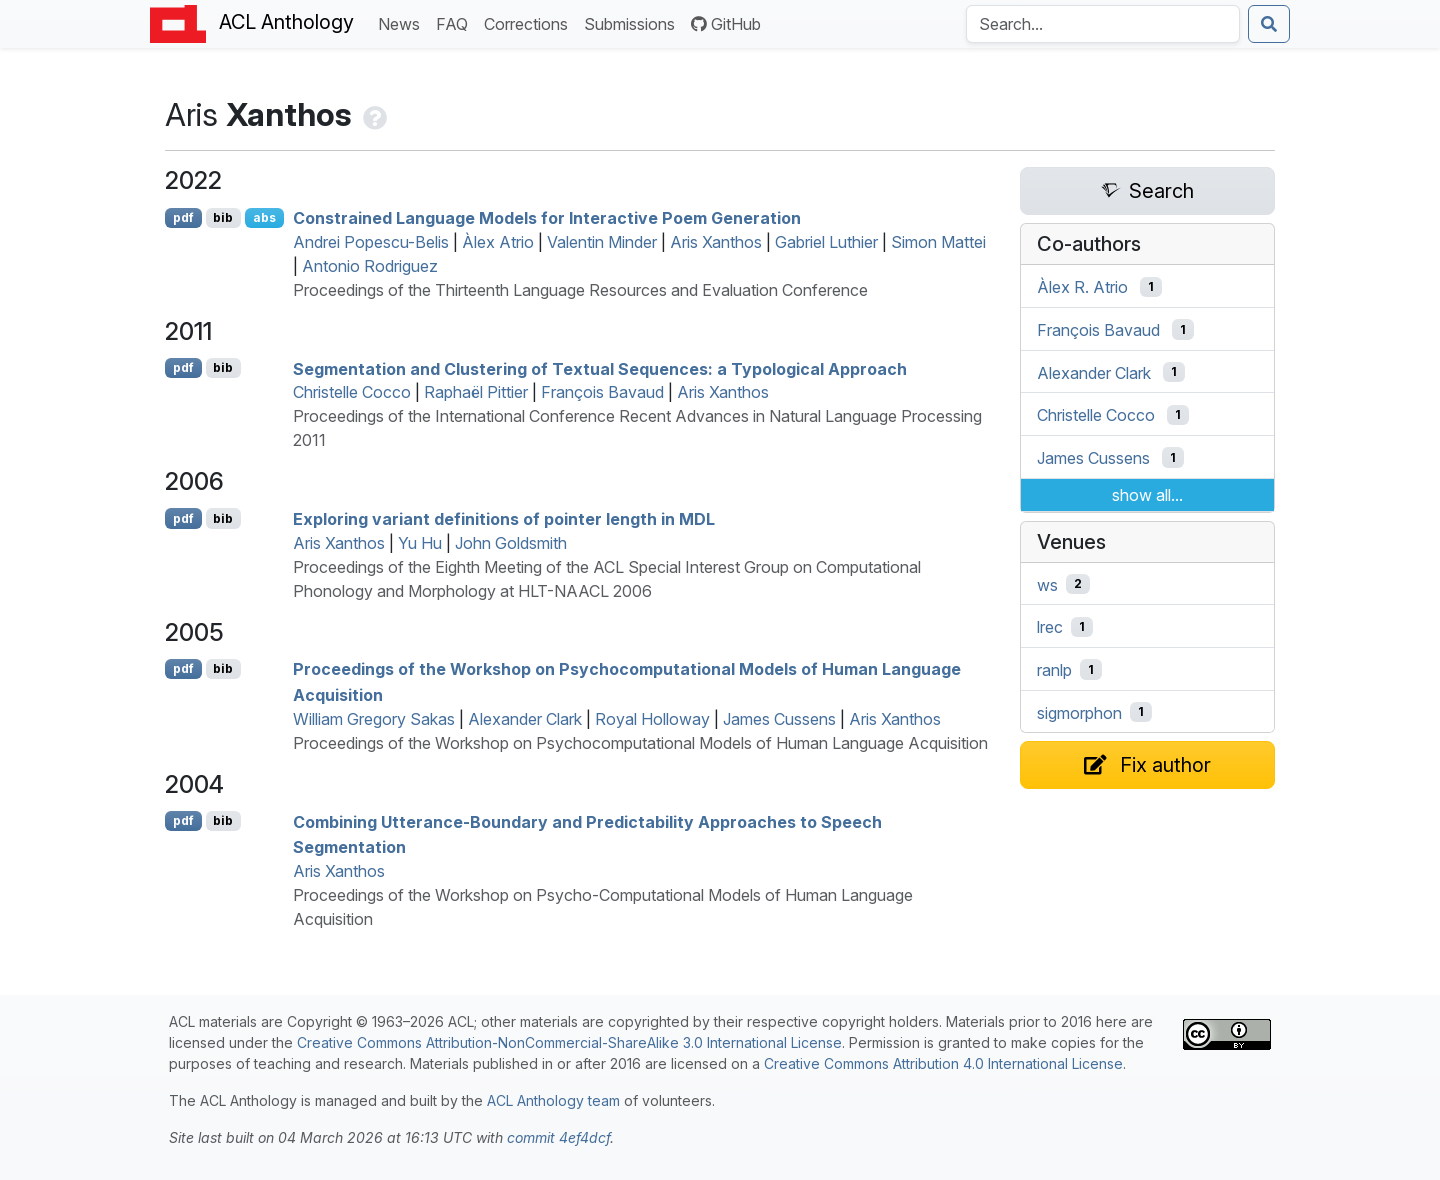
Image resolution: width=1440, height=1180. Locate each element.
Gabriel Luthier (826, 242)
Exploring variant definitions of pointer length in (504, 519)
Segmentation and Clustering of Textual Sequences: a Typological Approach (600, 368)
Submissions (633, 22)
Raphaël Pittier (476, 392)
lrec (1050, 627)
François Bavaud (602, 392)
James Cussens (779, 719)
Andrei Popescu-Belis (371, 242)
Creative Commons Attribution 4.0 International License (943, 1063)
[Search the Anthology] (1103, 24)
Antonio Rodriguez (370, 266)
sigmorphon (1079, 712)
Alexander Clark (525, 719)
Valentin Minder (602, 242)
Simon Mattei (938, 242)
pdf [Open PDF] (183, 217)
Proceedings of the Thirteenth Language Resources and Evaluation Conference (580, 290)
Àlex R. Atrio (1082, 287)
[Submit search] (1269, 24)
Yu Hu (420, 543)
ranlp (1054, 670)
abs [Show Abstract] (264, 217)
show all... (1147, 495)
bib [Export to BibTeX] (223, 217)
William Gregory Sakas (374, 719)
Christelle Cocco (352, 392)
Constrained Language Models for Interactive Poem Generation (547, 218)
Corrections (530, 22)
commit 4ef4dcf (558, 1137)
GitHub (726, 24)
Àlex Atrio (498, 242)
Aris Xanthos (716, 242)
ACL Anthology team (553, 1100)
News (403, 22)
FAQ (456, 22)
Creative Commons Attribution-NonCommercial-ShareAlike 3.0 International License (569, 1042)
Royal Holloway (652, 719)
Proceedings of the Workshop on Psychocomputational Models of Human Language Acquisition (640, 743)
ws (1047, 584)
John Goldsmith (511, 543)
